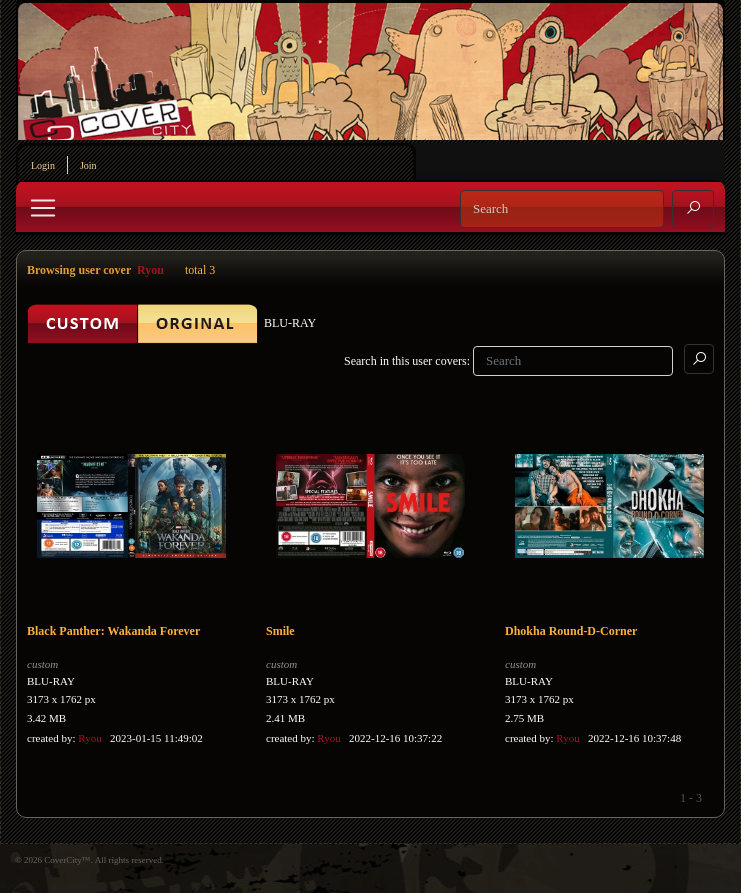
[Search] (562, 209)
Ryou (150, 270)
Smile (280, 631)
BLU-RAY (51, 681)
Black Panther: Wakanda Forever (113, 631)
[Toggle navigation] (43, 208)
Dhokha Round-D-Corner (571, 631)
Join (88, 165)
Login (43, 165)
